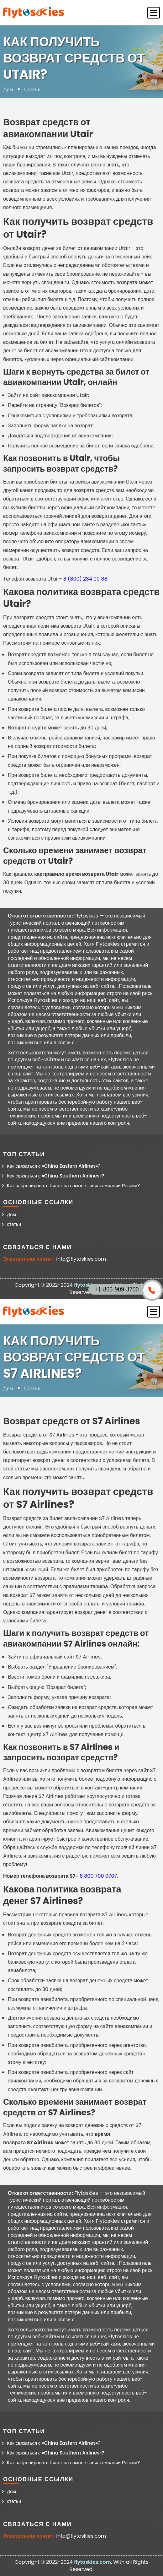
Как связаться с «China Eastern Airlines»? (54, 1166)
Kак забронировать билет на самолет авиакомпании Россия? (73, 1185)
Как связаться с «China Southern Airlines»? (55, 1175)
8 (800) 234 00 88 (85, 578)
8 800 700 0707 (98, 1876)
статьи (14, 1224)
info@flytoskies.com (81, 1259)
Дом (8, 89)
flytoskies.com (92, 2562)
